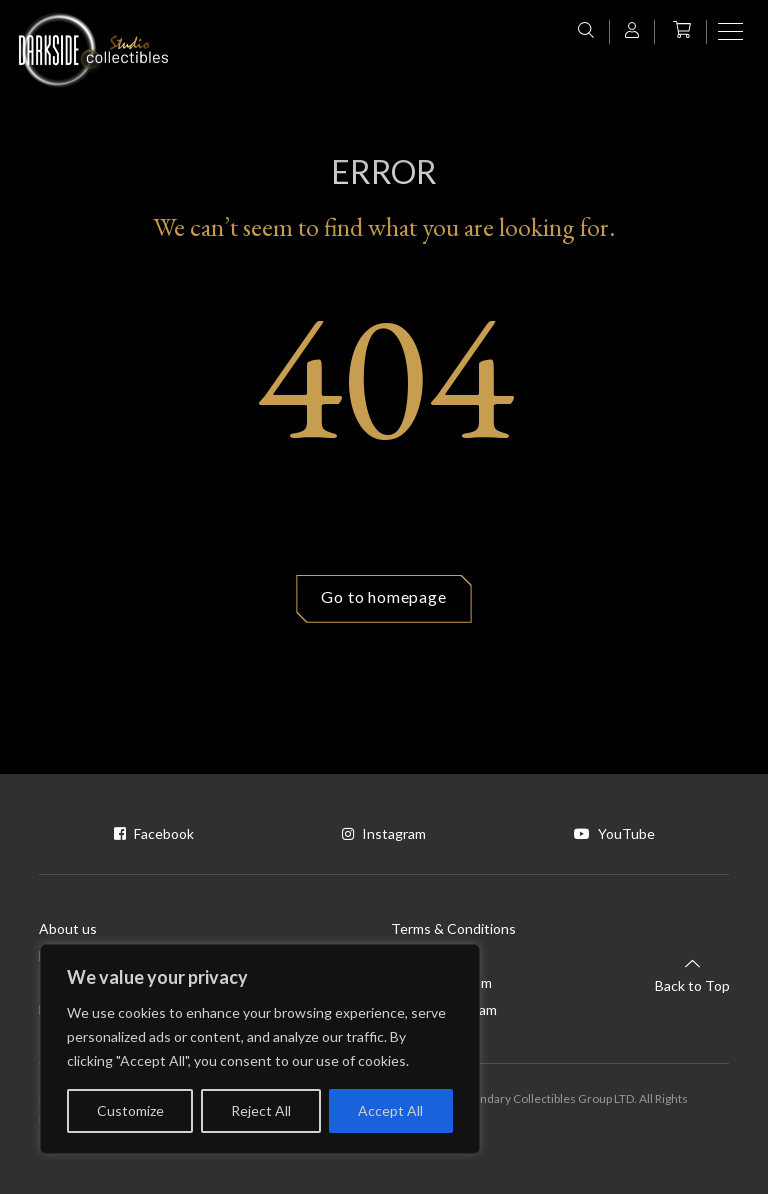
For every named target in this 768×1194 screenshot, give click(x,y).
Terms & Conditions (453, 928)
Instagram (384, 833)
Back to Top (692, 974)
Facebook (154, 833)
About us (68, 928)
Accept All (390, 1110)
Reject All (261, 1110)
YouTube (614, 833)
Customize (130, 1110)
